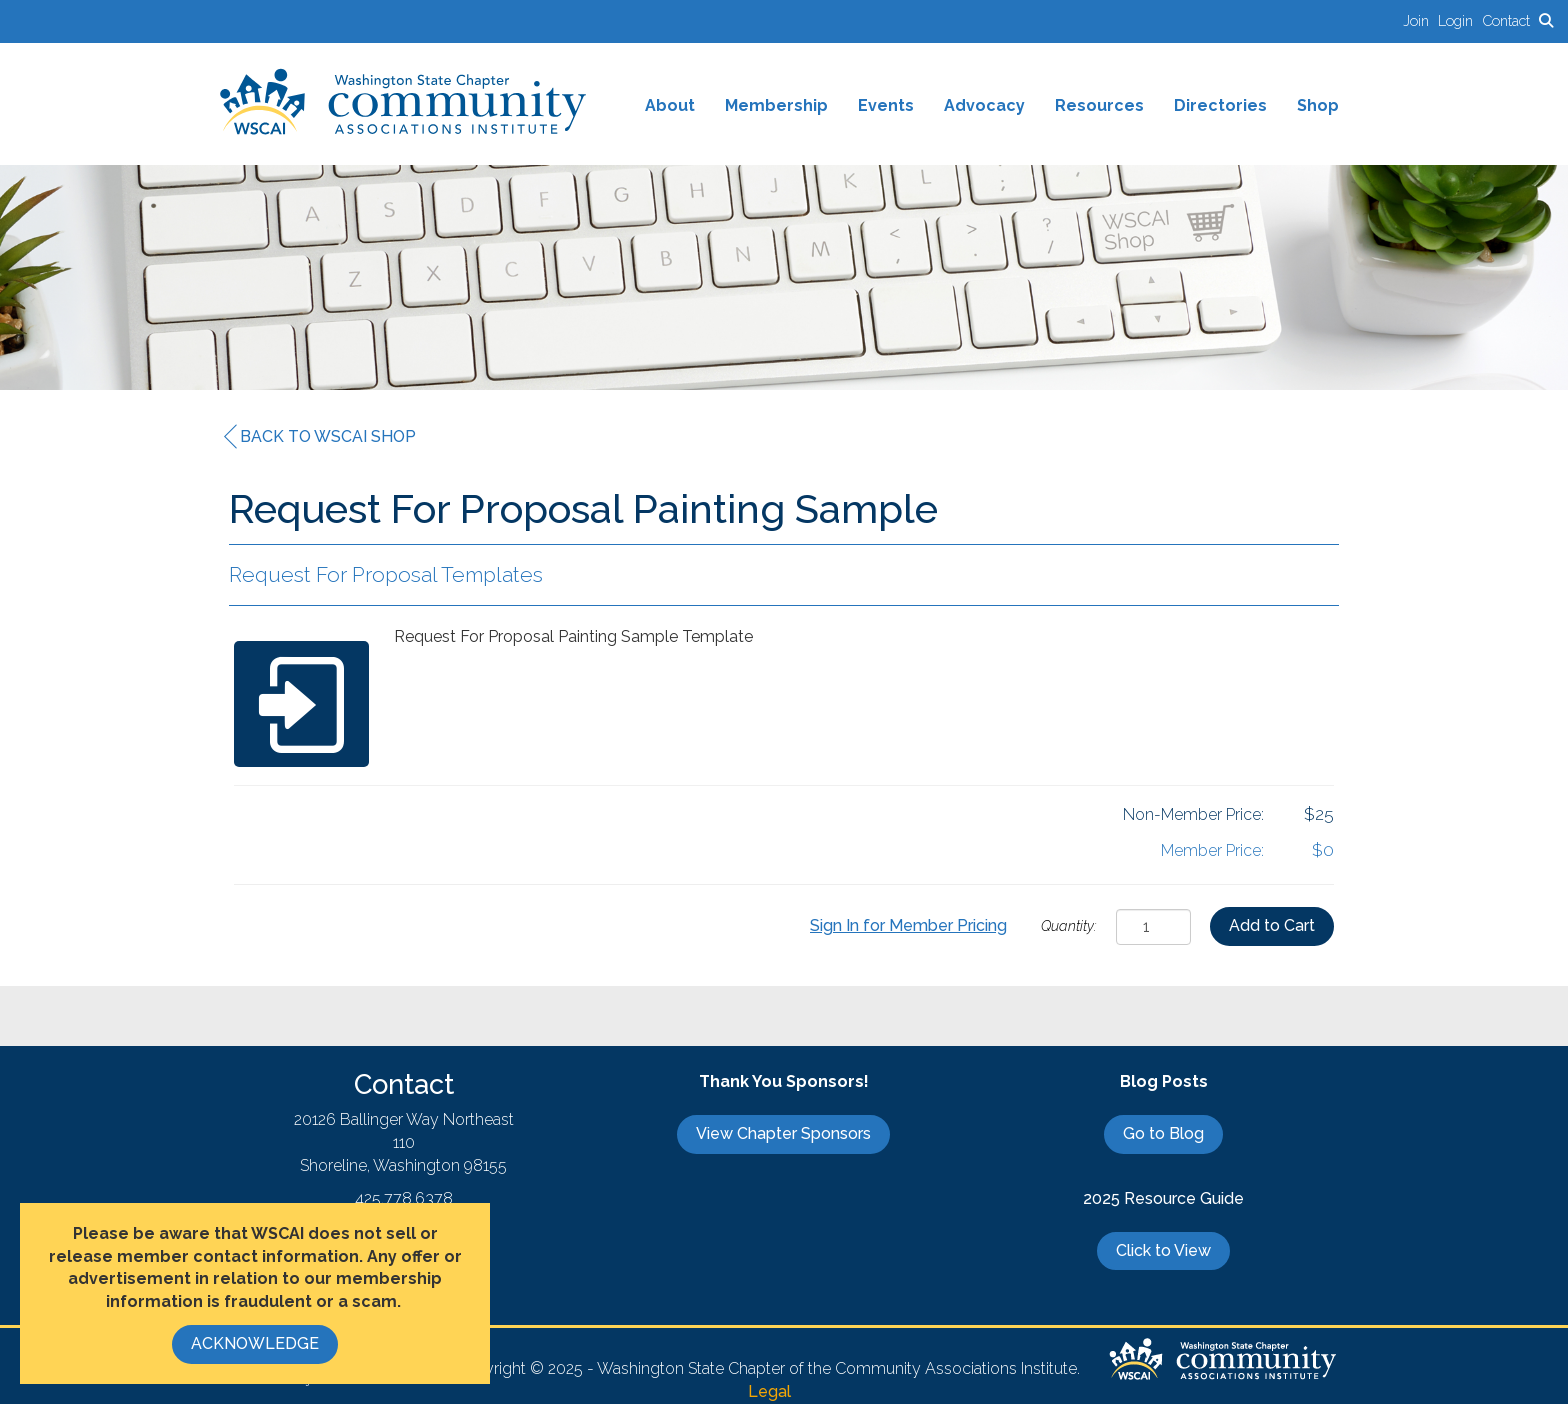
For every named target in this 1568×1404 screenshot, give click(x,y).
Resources (1099, 105)
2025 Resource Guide (1163, 1198)
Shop (1318, 105)
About (670, 105)
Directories (1220, 105)
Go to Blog (1163, 1133)
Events (886, 105)
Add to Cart (1272, 925)
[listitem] (1420, 20)
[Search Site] (1546, 20)
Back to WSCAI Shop (320, 437)
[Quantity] (1153, 927)
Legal (769, 1391)
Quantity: (1069, 925)
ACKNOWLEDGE (255, 1343)
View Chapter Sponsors (783, 1133)
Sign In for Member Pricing (908, 925)
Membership (776, 105)
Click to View (1163, 1250)
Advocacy (984, 105)
